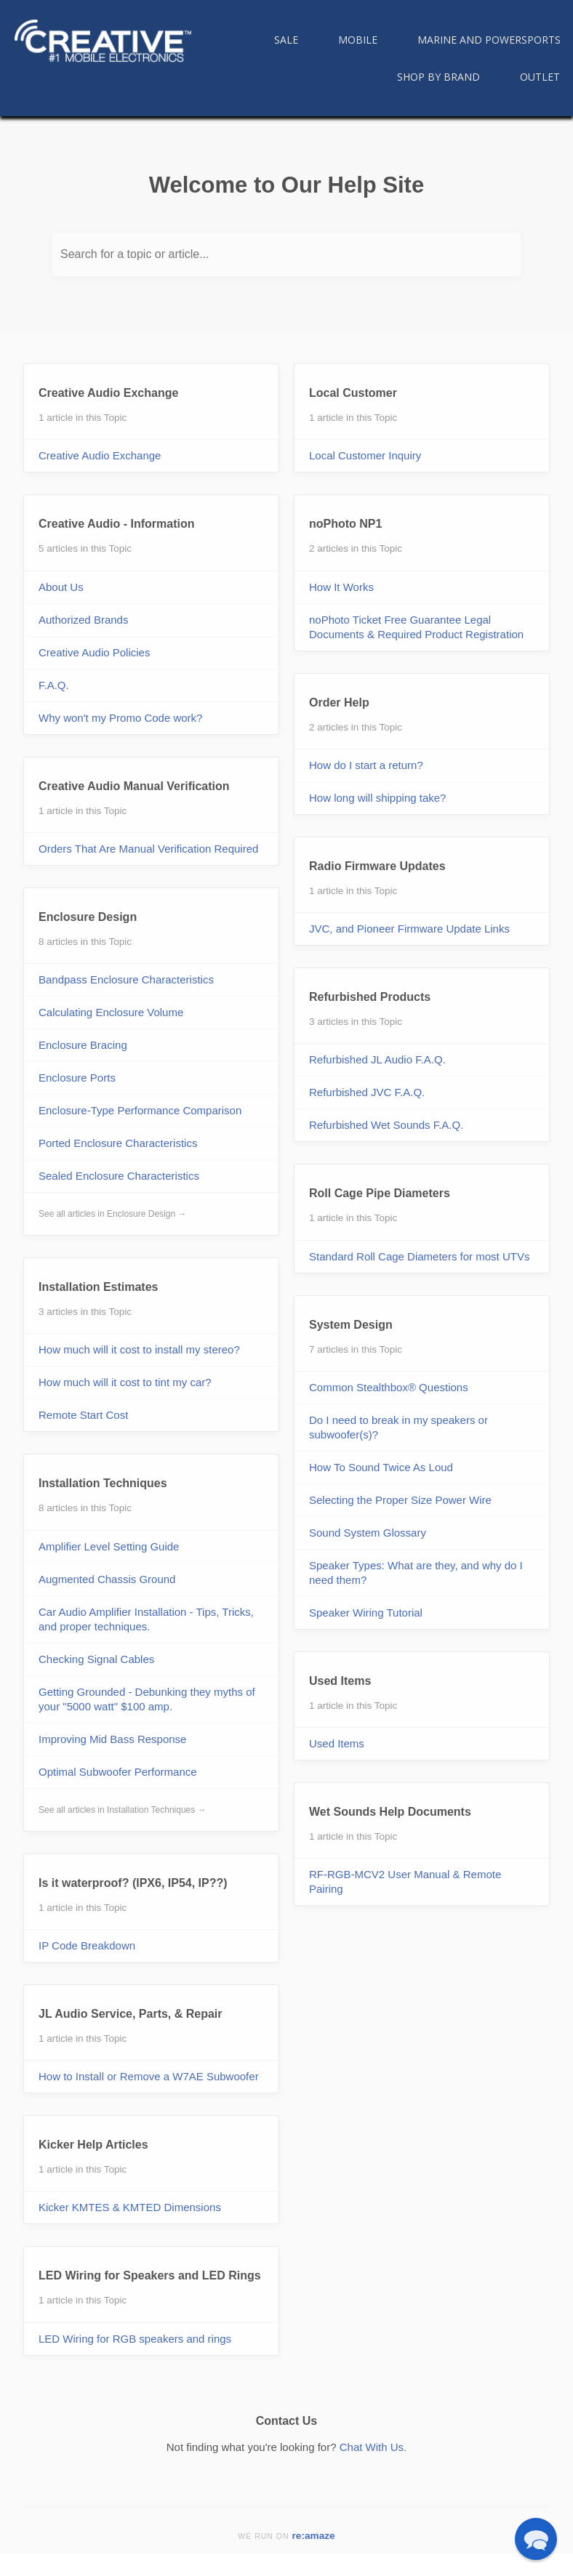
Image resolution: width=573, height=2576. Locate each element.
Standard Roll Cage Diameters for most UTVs (419, 1256)
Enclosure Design (88, 917)
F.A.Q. (54, 685)
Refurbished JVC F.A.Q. (367, 1092)
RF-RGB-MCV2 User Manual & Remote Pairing (405, 1881)
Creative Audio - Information (117, 524)
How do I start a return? (366, 765)
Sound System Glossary (367, 1532)
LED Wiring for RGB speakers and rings (135, 2339)
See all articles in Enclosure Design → (112, 1214)
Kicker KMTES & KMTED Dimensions (130, 2207)
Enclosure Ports (77, 1077)
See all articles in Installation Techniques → (123, 1810)
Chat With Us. (373, 2447)
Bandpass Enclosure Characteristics (126, 979)
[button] (535, 2538)
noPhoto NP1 (345, 524)
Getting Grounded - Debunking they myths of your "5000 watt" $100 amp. (147, 1699)
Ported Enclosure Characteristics (118, 1143)
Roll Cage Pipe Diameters (379, 1193)
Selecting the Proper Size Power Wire (400, 1500)
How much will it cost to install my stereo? (139, 1349)
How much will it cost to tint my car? (125, 1382)
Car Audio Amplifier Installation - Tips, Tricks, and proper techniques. (146, 1619)
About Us (61, 587)
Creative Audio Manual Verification (134, 786)
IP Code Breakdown (87, 1945)
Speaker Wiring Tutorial (365, 1612)
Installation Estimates (99, 1287)
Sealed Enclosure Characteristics (119, 1176)
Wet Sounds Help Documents (390, 1812)
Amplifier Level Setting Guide (109, 1546)
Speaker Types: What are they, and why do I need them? (416, 1572)
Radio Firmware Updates (377, 866)
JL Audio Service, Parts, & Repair (131, 2014)
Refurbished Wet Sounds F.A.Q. (386, 1125)
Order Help (339, 702)
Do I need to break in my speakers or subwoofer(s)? (398, 1427)
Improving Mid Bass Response (112, 1739)
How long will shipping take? (377, 798)
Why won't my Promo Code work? (120, 718)
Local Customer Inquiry (365, 455)
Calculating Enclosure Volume (111, 1012)
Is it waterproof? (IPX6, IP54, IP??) (133, 1883)
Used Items (340, 1681)
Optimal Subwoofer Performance (118, 1772)
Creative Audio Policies (94, 652)
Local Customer (353, 393)
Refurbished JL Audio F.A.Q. (377, 1059)
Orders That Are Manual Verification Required (148, 848)
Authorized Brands (83, 619)
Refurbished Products (369, 997)
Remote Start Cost (83, 1415)
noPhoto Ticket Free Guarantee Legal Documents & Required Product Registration (416, 626)
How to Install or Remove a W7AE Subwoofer (149, 2076)
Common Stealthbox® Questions (388, 1387)
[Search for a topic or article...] (286, 254)
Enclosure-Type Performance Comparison (140, 1110)
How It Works (341, 587)
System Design (351, 1325)
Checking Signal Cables (96, 1659)
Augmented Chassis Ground (107, 1579)
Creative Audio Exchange (108, 393)
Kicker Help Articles (93, 2144)
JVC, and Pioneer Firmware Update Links (409, 928)
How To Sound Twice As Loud (381, 1467)
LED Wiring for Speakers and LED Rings (150, 2275)
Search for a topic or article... (134, 254)
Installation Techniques (103, 1483)
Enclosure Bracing (83, 1045)
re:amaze (313, 2535)
